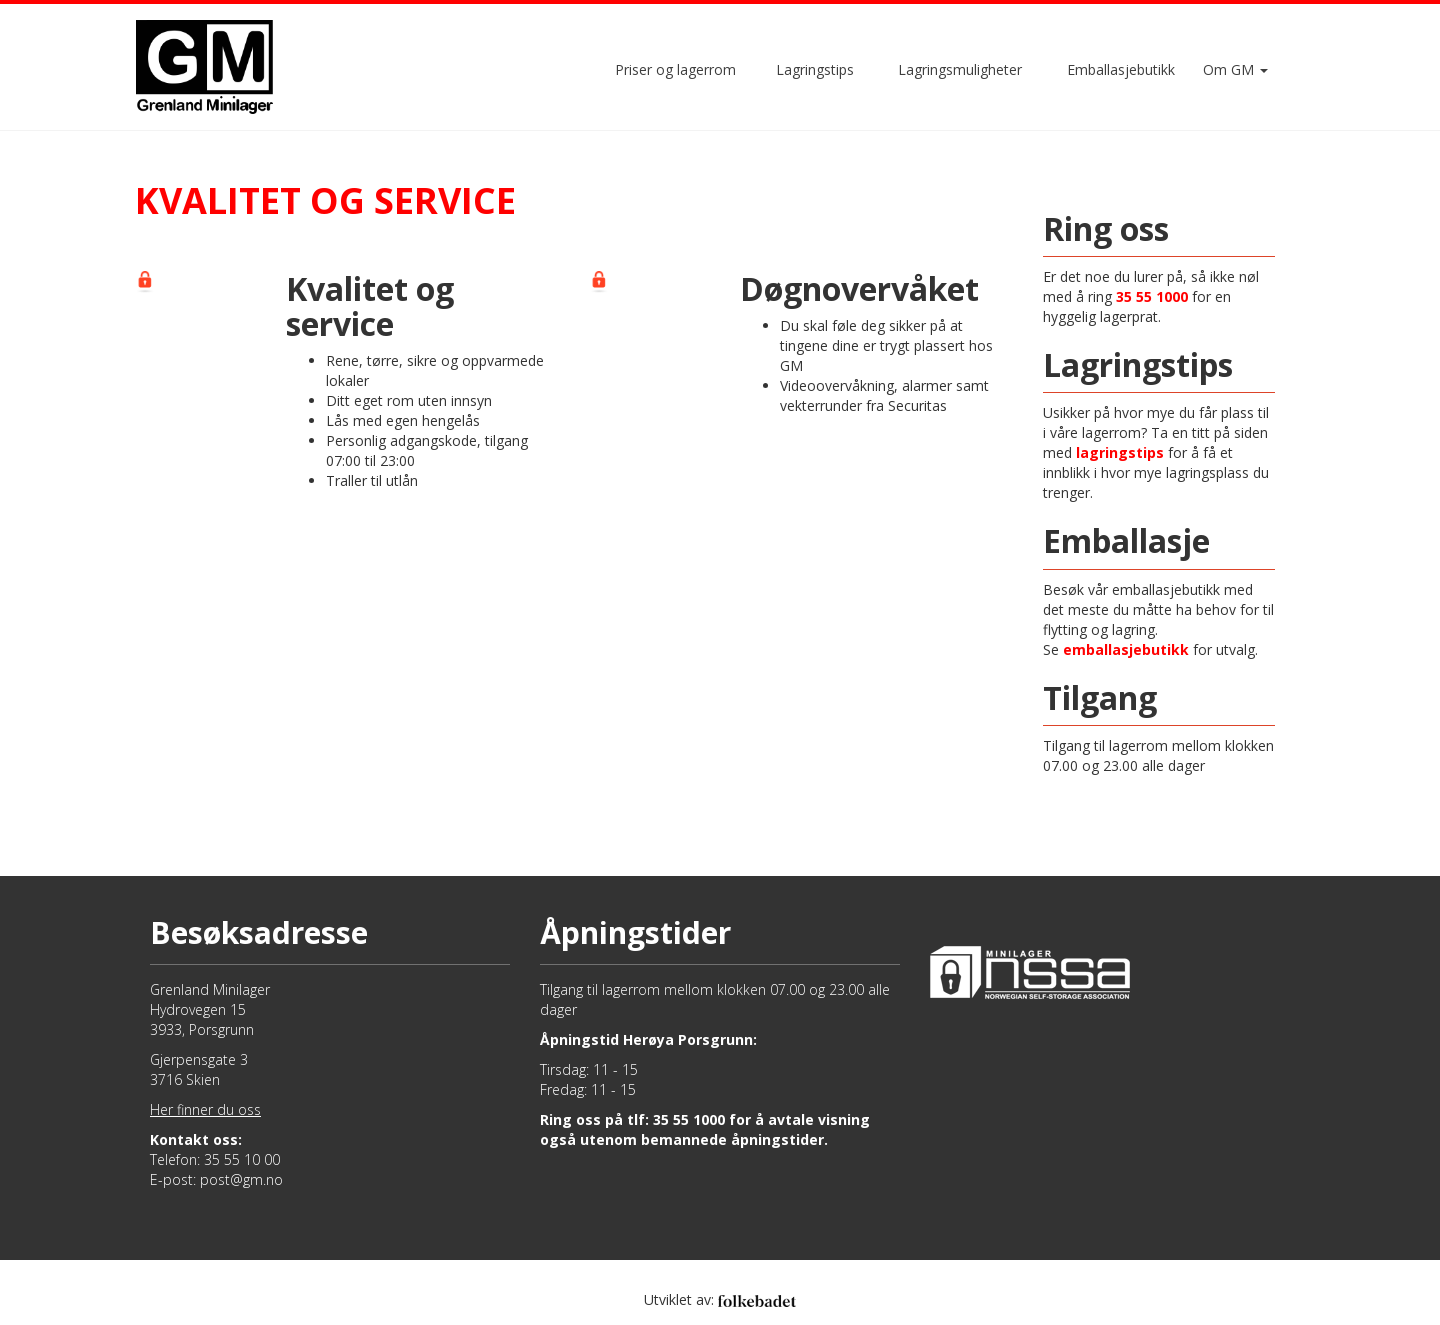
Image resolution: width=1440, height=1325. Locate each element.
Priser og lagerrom (675, 69)
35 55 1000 (1152, 296)
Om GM (1235, 69)
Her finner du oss (205, 1109)
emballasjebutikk (1126, 649)
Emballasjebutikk (1121, 69)
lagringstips (1120, 452)
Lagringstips (815, 69)
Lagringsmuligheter (960, 69)
